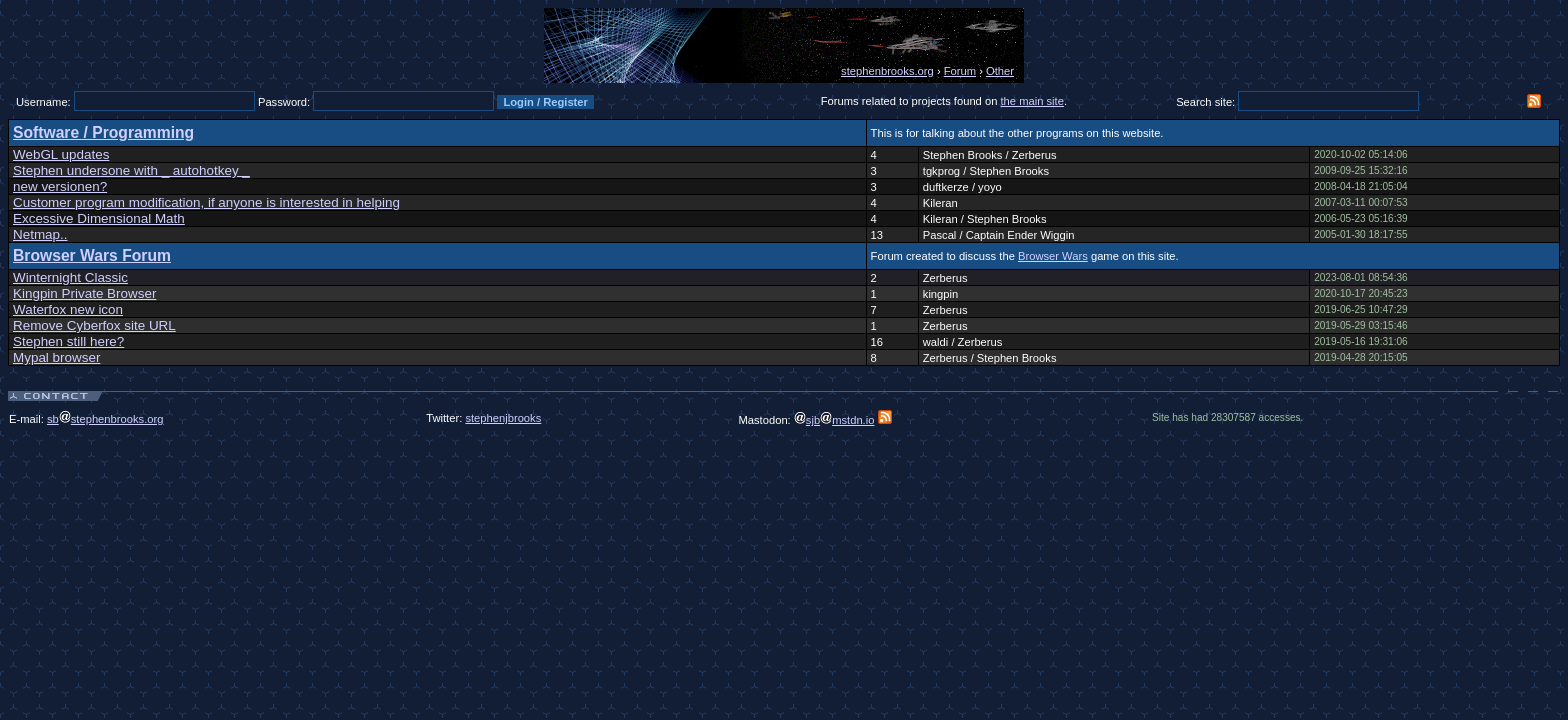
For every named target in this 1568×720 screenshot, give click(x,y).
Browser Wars (1053, 256)
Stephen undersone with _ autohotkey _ (131, 170)
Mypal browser (56, 357)
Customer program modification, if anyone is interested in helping (206, 202)
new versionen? (60, 186)
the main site (1032, 101)
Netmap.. (40, 234)
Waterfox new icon (68, 309)
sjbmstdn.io (834, 420)
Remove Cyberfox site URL (94, 325)
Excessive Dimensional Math (99, 218)
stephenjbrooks (503, 418)
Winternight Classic (70, 277)
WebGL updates (61, 154)
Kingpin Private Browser (84, 293)
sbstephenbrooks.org (105, 419)
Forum (960, 71)
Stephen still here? (68, 341)
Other (1000, 71)
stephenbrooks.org (887, 71)
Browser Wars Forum (92, 255)
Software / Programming (103, 132)
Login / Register (545, 102)
